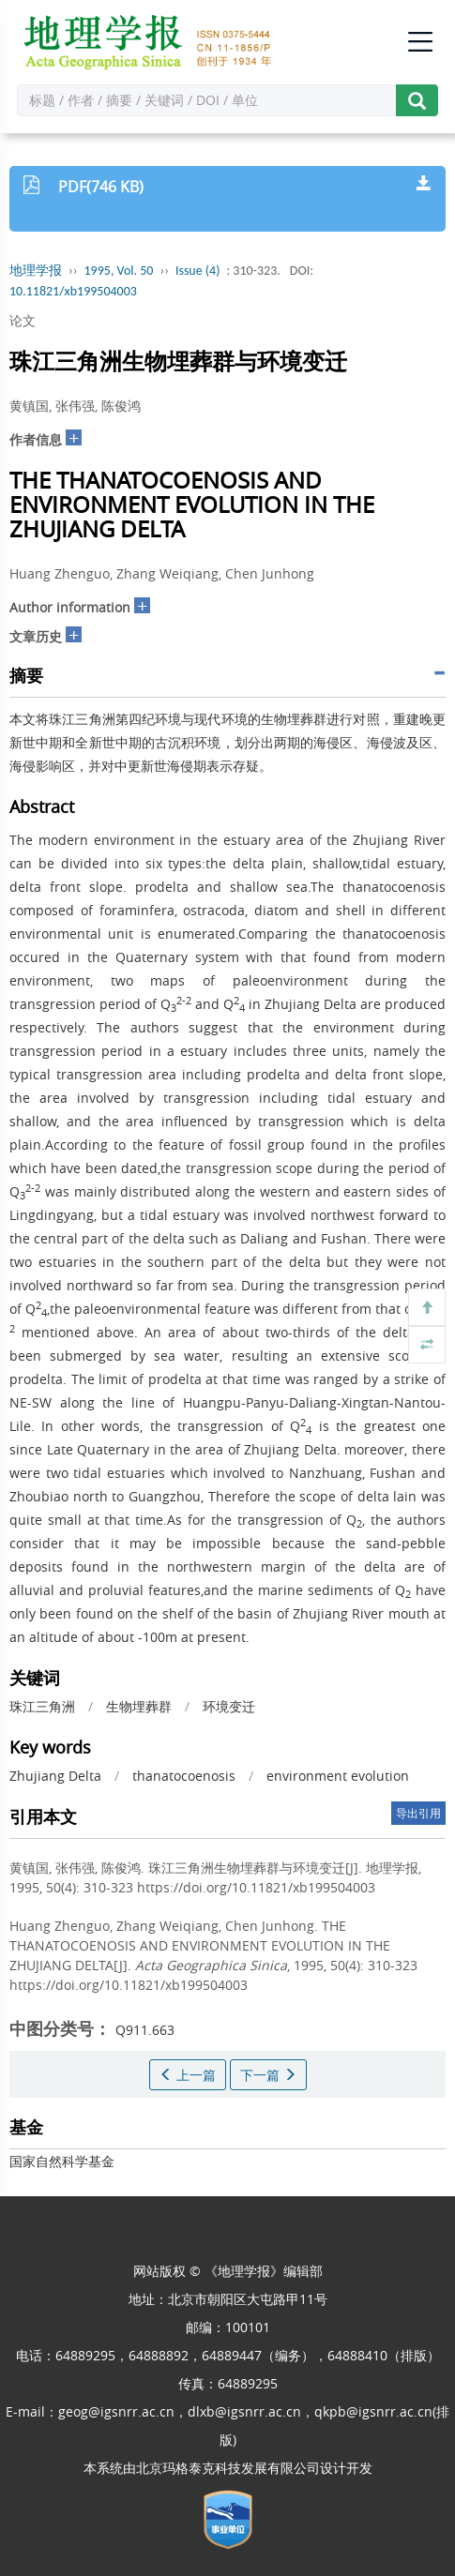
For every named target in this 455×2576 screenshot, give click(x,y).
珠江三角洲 (42, 1706)
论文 (22, 320)
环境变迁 (229, 1706)
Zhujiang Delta (55, 1776)
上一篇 (187, 2075)
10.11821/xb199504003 (73, 291)
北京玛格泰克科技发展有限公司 (228, 2468)
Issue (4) (197, 271)
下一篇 (268, 2075)
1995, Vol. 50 (119, 271)
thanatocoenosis (183, 1776)
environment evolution (337, 1776)
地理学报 (35, 271)
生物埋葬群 (139, 1706)
